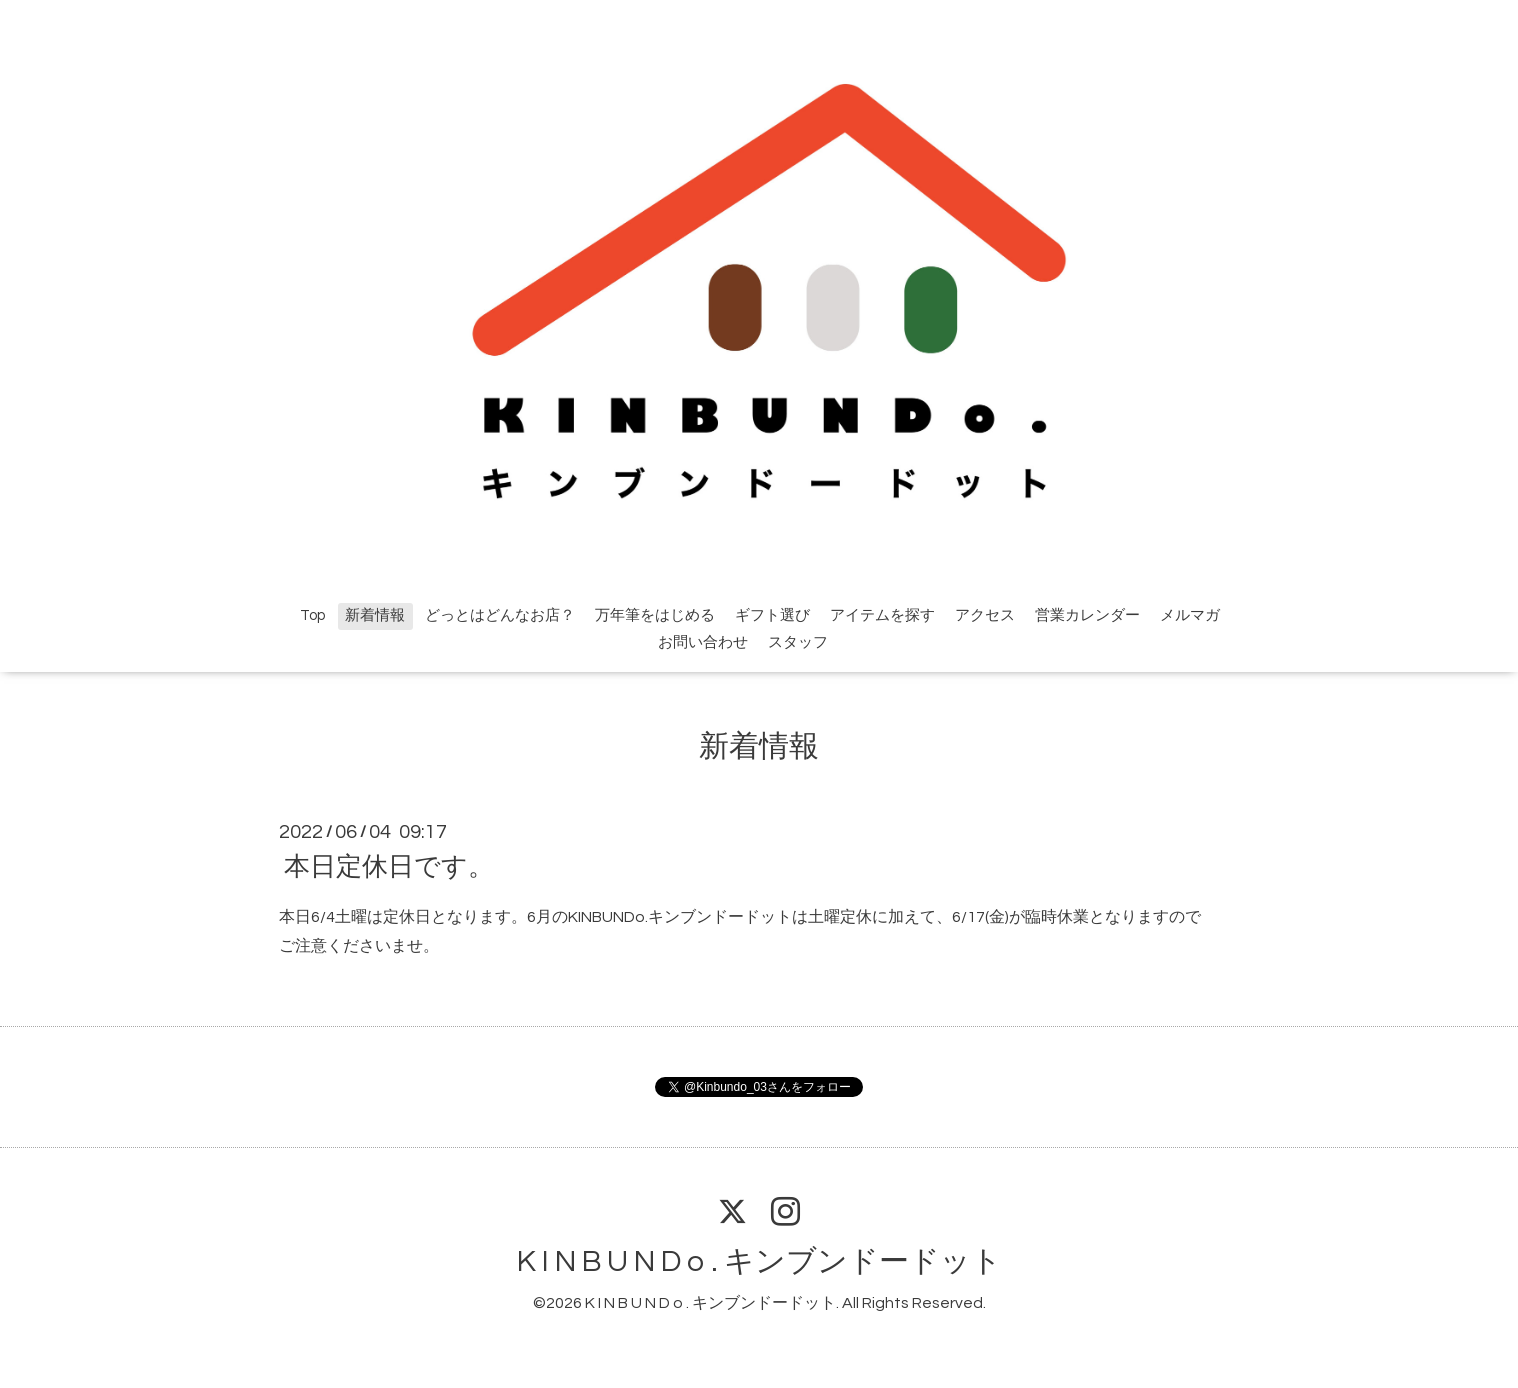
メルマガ (1190, 615)
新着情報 (375, 615)
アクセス (985, 615)
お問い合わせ (703, 642)
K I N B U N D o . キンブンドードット (759, 1261)
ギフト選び (772, 615)
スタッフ (798, 642)
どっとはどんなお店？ (500, 615)
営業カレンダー (1087, 615)
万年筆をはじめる (655, 615)
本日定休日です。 (389, 867)
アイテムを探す (882, 615)
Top (312, 615)
